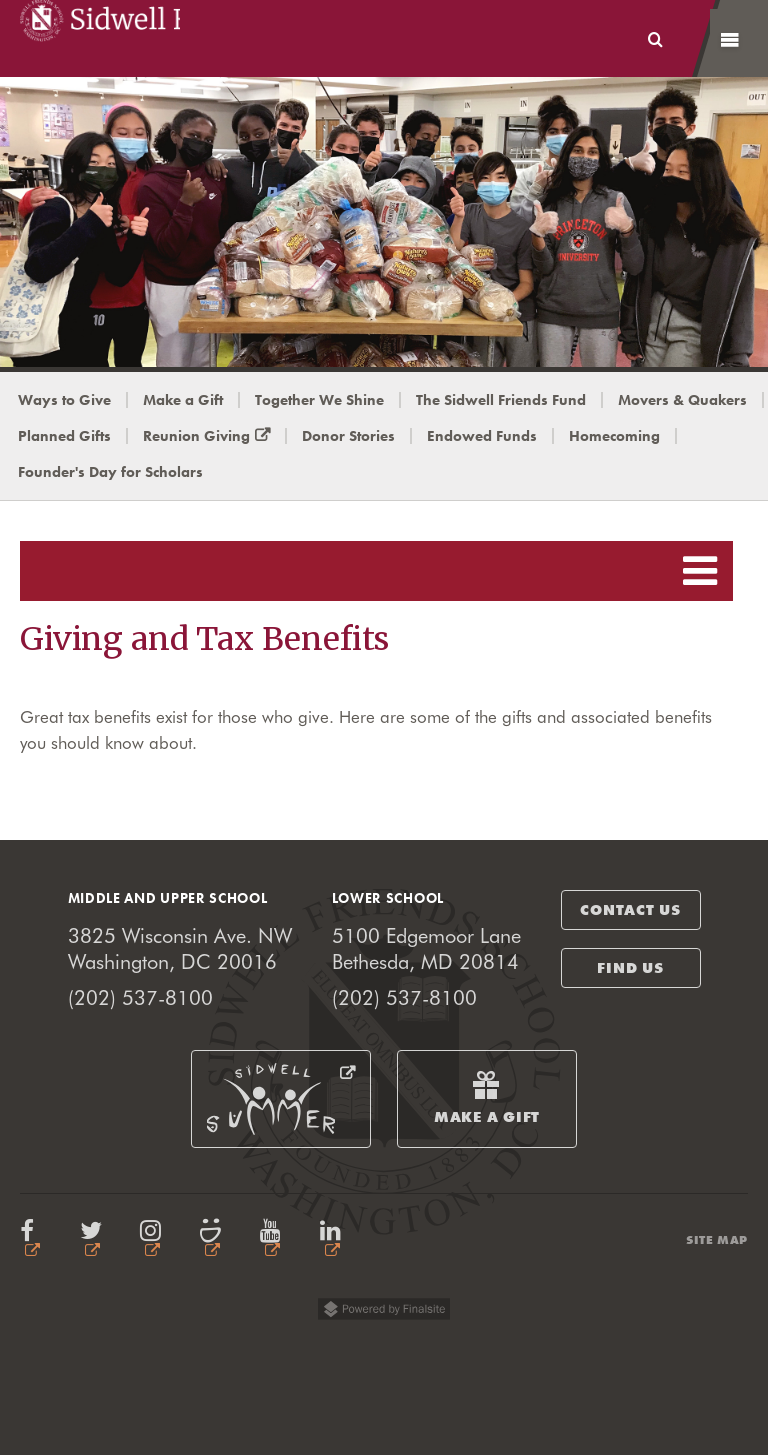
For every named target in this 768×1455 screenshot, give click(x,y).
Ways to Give (64, 400)
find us (630, 968)
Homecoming (614, 436)
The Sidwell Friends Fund (501, 400)
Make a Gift (183, 400)
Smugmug (215, 1238)
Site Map (717, 1240)
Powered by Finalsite (384, 1312)
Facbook (35, 1238)
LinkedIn (335, 1238)
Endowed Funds (482, 436)
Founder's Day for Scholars (110, 472)
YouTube (275, 1238)
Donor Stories (348, 436)
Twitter (95, 1238)
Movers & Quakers (682, 400)
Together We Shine (319, 400)
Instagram (155, 1238)
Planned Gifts (64, 436)
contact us (630, 910)
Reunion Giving (215, 436)
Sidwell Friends (100, 38)
